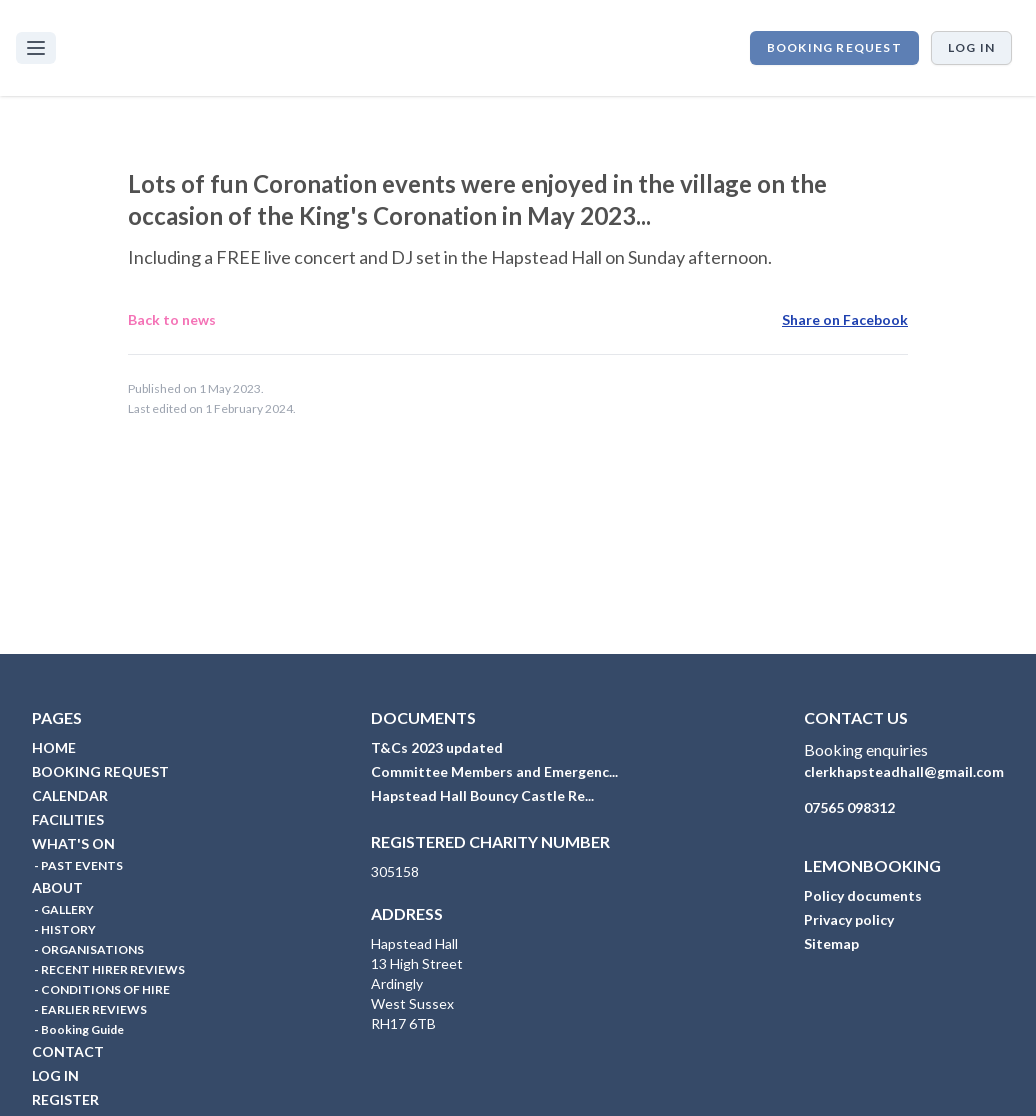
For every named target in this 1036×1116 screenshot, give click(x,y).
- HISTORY (64, 929)
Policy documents (863, 895)
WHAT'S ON (73, 843)
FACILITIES (68, 819)
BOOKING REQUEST (834, 47)
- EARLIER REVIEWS (89, 1009)
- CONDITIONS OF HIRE (101, 989)
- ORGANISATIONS (88, 949)
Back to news (172, 319)
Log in (971, 47)
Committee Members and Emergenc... (494, 771)
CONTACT (68, 1051)
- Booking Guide (78, 1029)
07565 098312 (849, 807)
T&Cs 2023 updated (437, 747)
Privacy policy (849, 919)
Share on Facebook (845, 319)
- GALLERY (63, 909)
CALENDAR (70, 795)
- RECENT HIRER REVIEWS (108, 969)
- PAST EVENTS (77, 865)
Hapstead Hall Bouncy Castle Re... (482, 795)
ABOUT (57, 887)
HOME (54, 747)
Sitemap (831, 943)
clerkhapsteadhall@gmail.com (904, 771)
